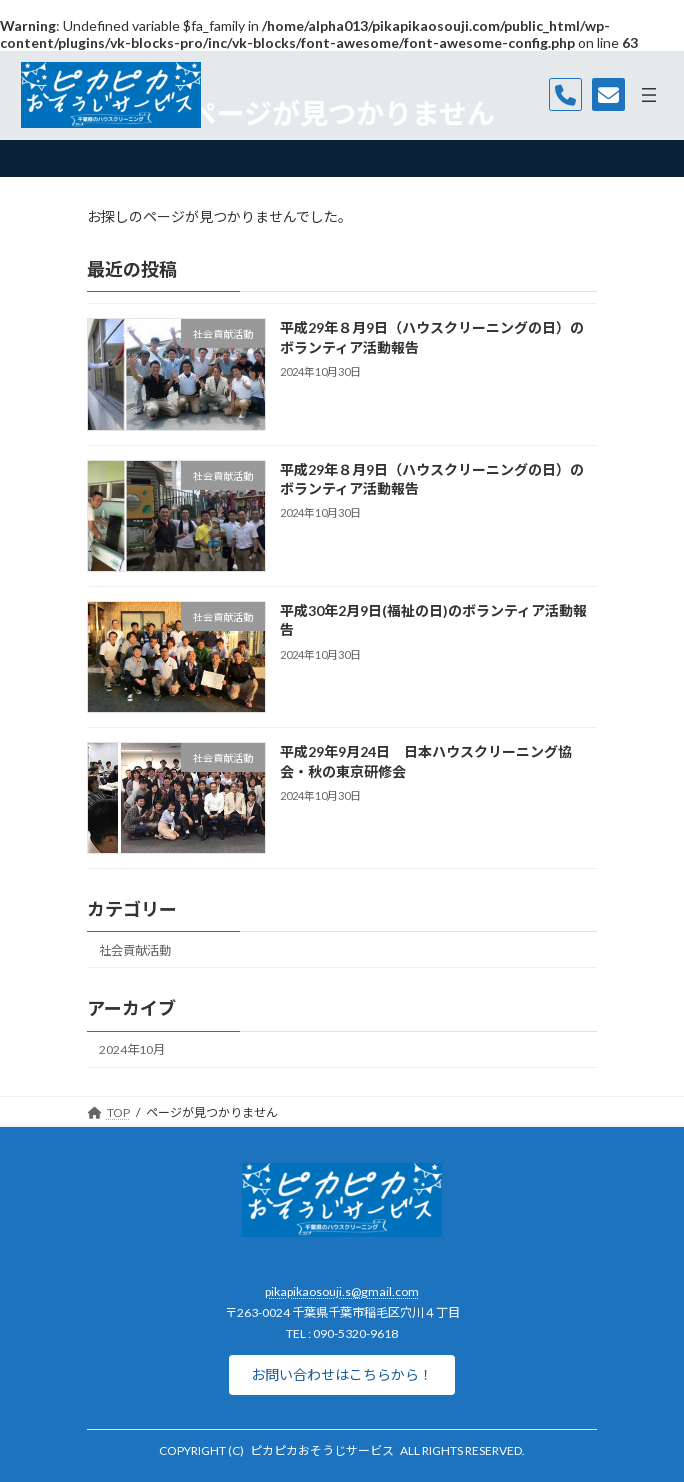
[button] (342, 1375)
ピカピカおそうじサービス (322, 1450)
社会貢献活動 (135, 950)
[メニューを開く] (649, 95)
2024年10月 (132, 1049)
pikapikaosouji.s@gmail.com (342, 1291)
